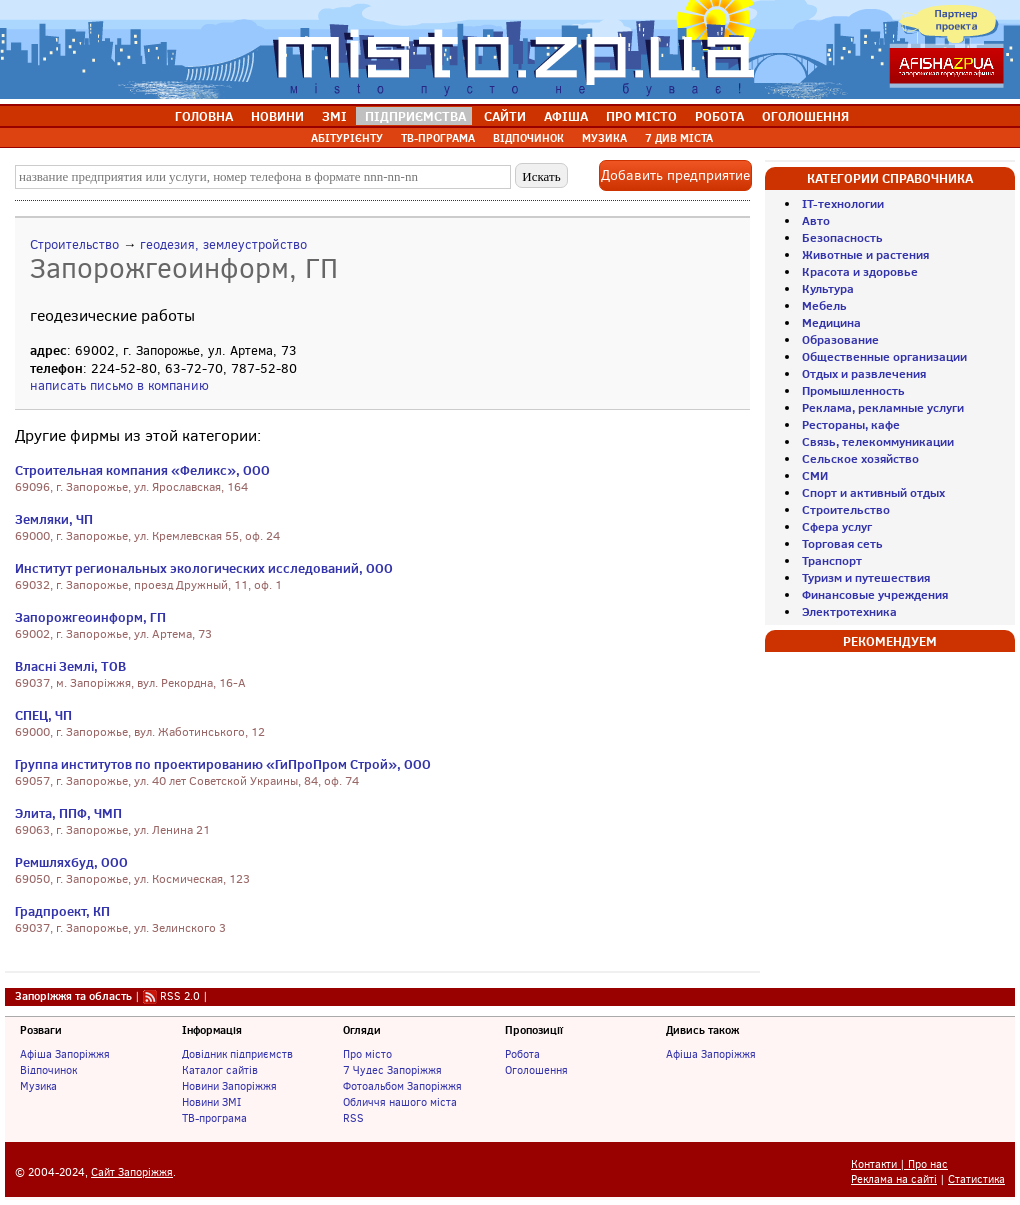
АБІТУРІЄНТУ (347, 138)
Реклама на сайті (894, 1179)
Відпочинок (48, 1070)
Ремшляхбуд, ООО (71, 862)
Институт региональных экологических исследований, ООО (204, 568)
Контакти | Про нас (899, 1164)
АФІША (566, 116)
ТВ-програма (214, 1118)
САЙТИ (505, 116)
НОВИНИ (277, 116)
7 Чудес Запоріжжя (392, 1070)
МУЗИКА (604, 138)
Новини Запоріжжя (229, 1086)
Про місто (367, 1054)
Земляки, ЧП (54, 519)
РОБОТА (719, 116)
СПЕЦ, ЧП (43, 715)
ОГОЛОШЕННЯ (805, 116)
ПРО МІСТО (641, 116)
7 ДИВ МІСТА (679, 138)
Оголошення (536, 1070)
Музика (38, 1086)
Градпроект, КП (62, 911)
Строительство (74, 244)
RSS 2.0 (180, 996)
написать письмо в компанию (119, 385)
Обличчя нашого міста (400, 1102)
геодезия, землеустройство (223, 244)
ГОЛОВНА (204, 116)
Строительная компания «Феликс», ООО (142, 470)
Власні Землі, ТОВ (70, 666)
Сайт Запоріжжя (132, 1172)
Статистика (976, 1179)
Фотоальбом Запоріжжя (402, 1086)
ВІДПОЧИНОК (528, 138)
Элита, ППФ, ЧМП (68, 813)
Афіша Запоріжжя (65, 1054)
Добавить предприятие (675, 175)
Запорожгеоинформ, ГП (90, 617)
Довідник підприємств (237, 1054)
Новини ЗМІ (211, 1102)
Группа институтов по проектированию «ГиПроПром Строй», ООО (223, 764)
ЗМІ (334, 116)
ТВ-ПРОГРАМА (438, 138)
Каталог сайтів (220, 1070)
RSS (353, 1118)
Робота (522, 1054)
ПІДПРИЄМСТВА (415, 116)
